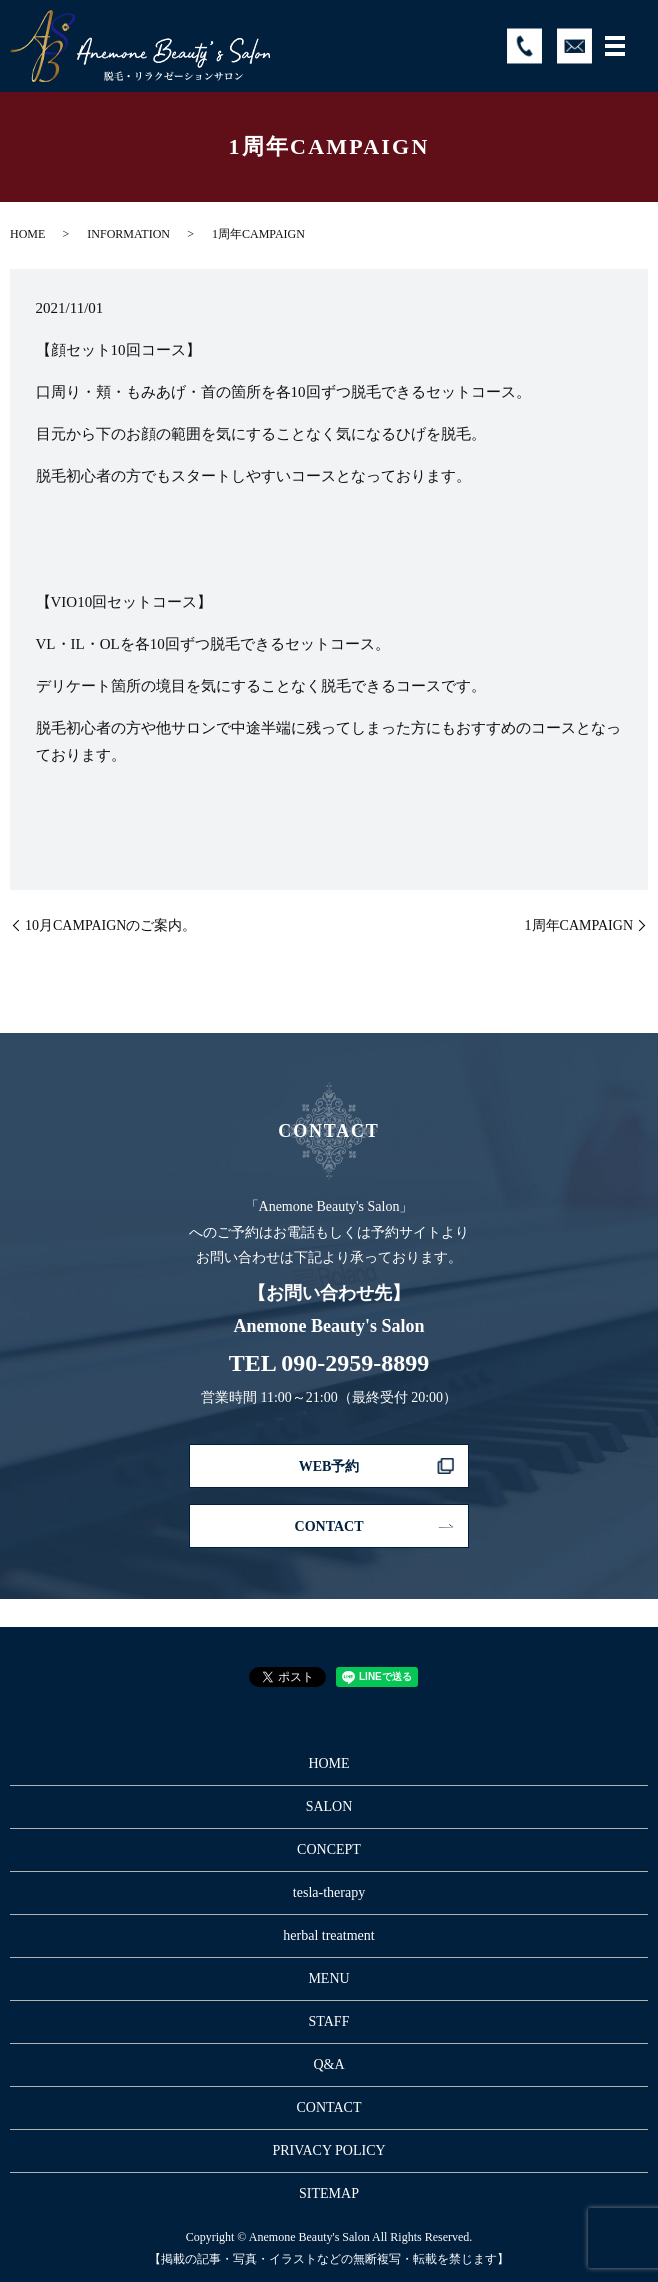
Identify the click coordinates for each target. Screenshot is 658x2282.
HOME (27, 234)
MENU (328, 1978)
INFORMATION (128, 234)
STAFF (329, 2021)
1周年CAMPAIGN (579, 925)
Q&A (328, 2064)
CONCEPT (329, 1849)
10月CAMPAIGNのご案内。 (110, 925)
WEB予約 (329, 1466)
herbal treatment (328, 1935)
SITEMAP (329, 2193)
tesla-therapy (329, 1892)
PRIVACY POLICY (328, 2150)
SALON (329, 1806)
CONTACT (329, 1526)
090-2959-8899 (355, 1363)
